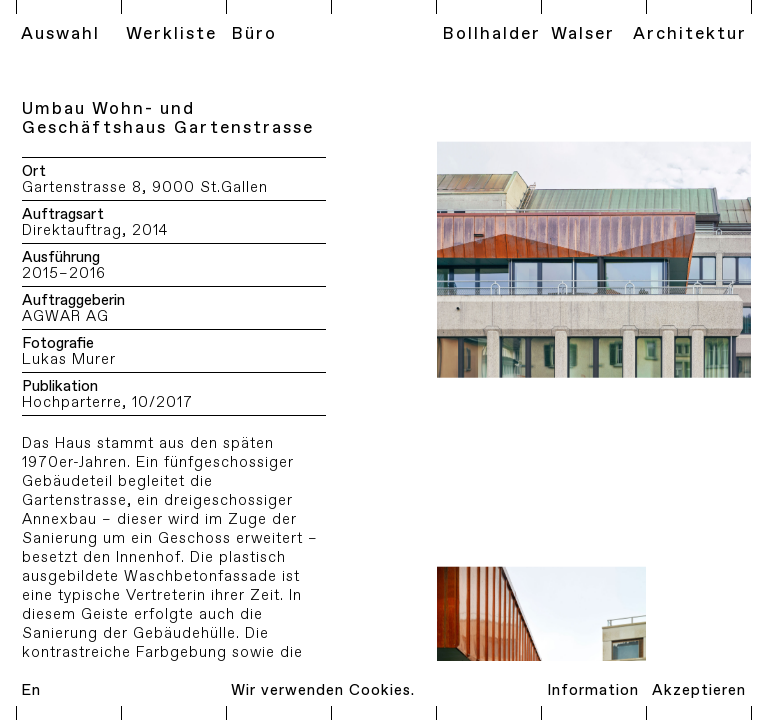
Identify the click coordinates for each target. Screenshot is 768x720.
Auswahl (60, 34)
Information (593, 690)
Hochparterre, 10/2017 (107, 403)
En (31, 690)
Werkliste (171, 34)
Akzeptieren (699, 690)
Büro (254, 34)
